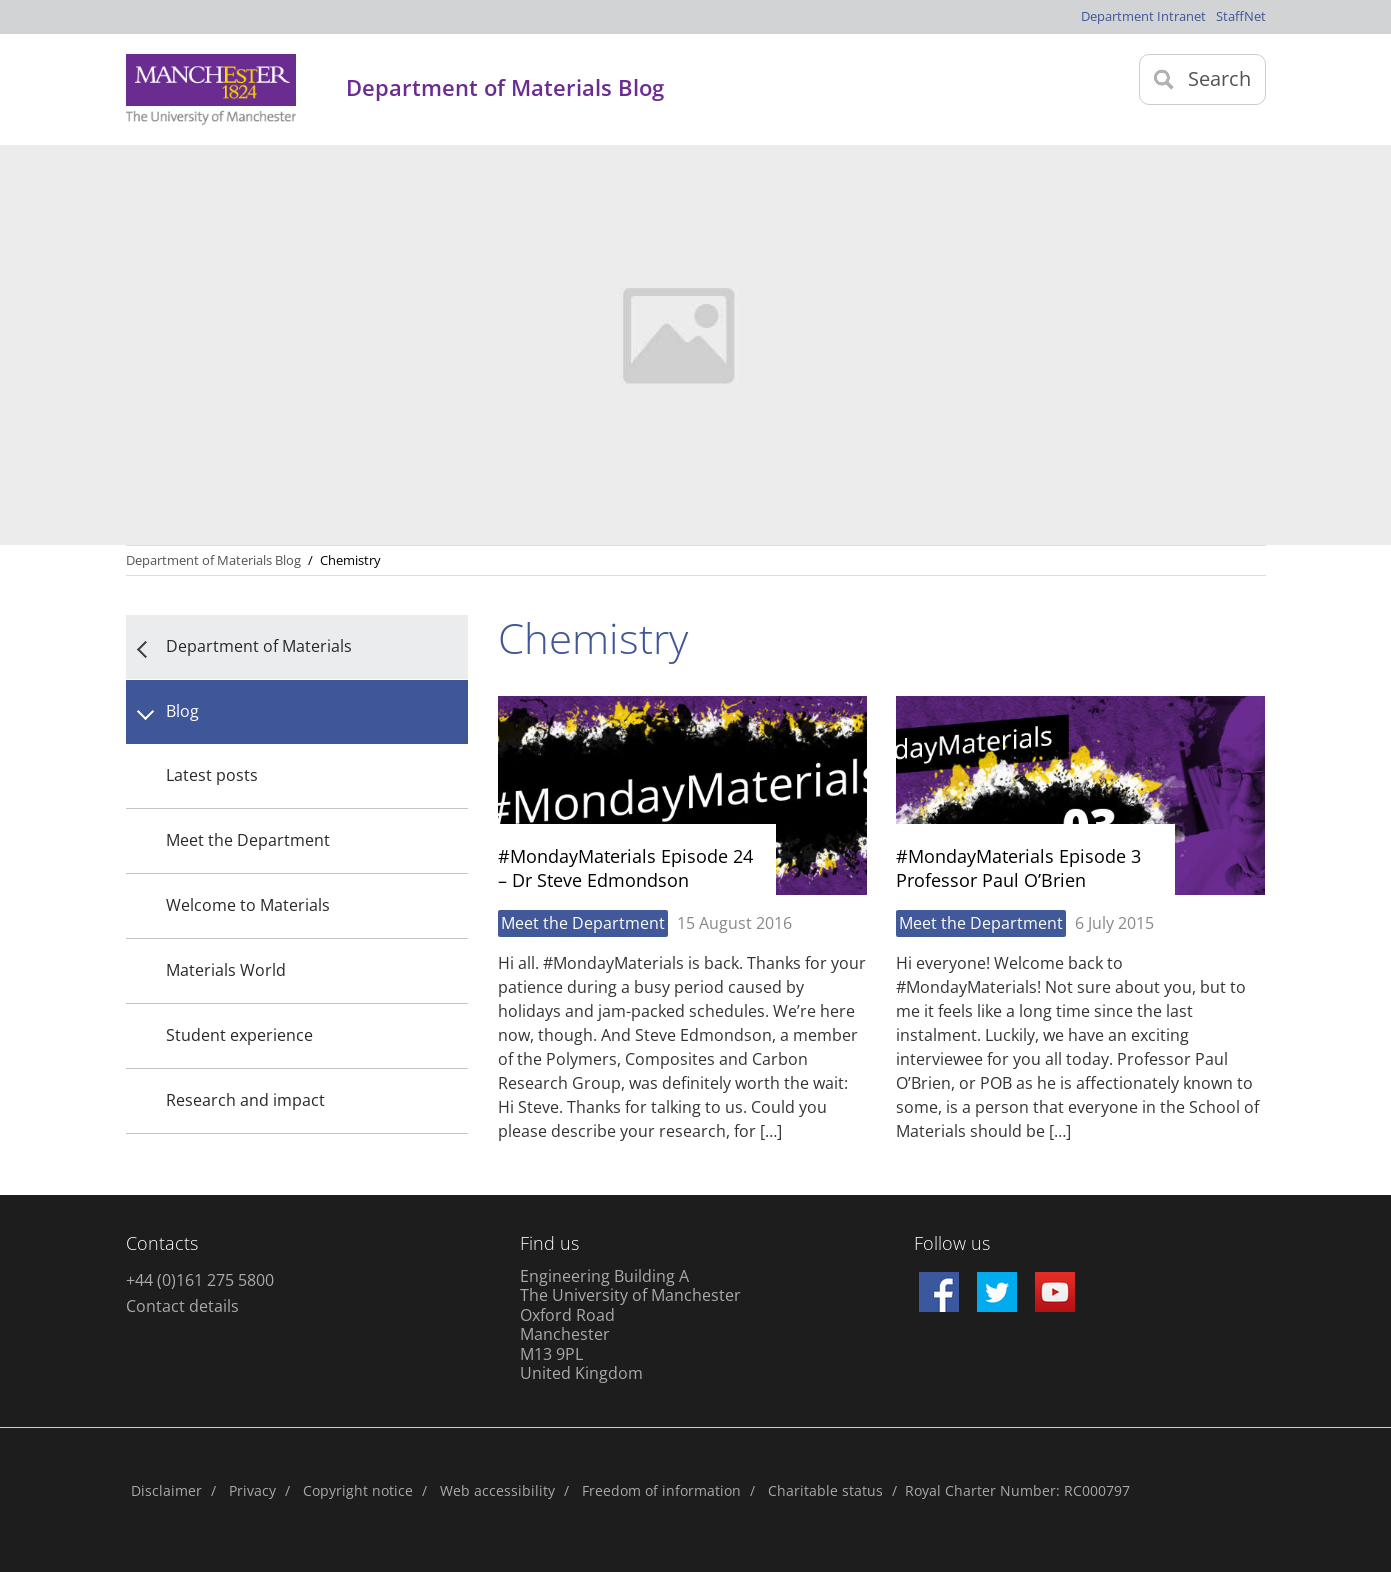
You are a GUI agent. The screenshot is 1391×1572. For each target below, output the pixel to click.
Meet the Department (248, 840)
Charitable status (825, 1490)
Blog (182, 711)
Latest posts (212, 775)
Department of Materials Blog (213, 560)
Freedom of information (661, 1490)
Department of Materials (259, 646)
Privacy (252, 1490)
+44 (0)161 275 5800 (200, 1280)
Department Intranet (1143, 16)
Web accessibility (497, 1490)
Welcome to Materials (248, 905)
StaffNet (1241, 16)
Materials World (226, 970)
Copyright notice (358, 1490)
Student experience (239, 1035)
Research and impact (245, 1100)
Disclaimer (166, 1490)
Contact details (182, 1306)
